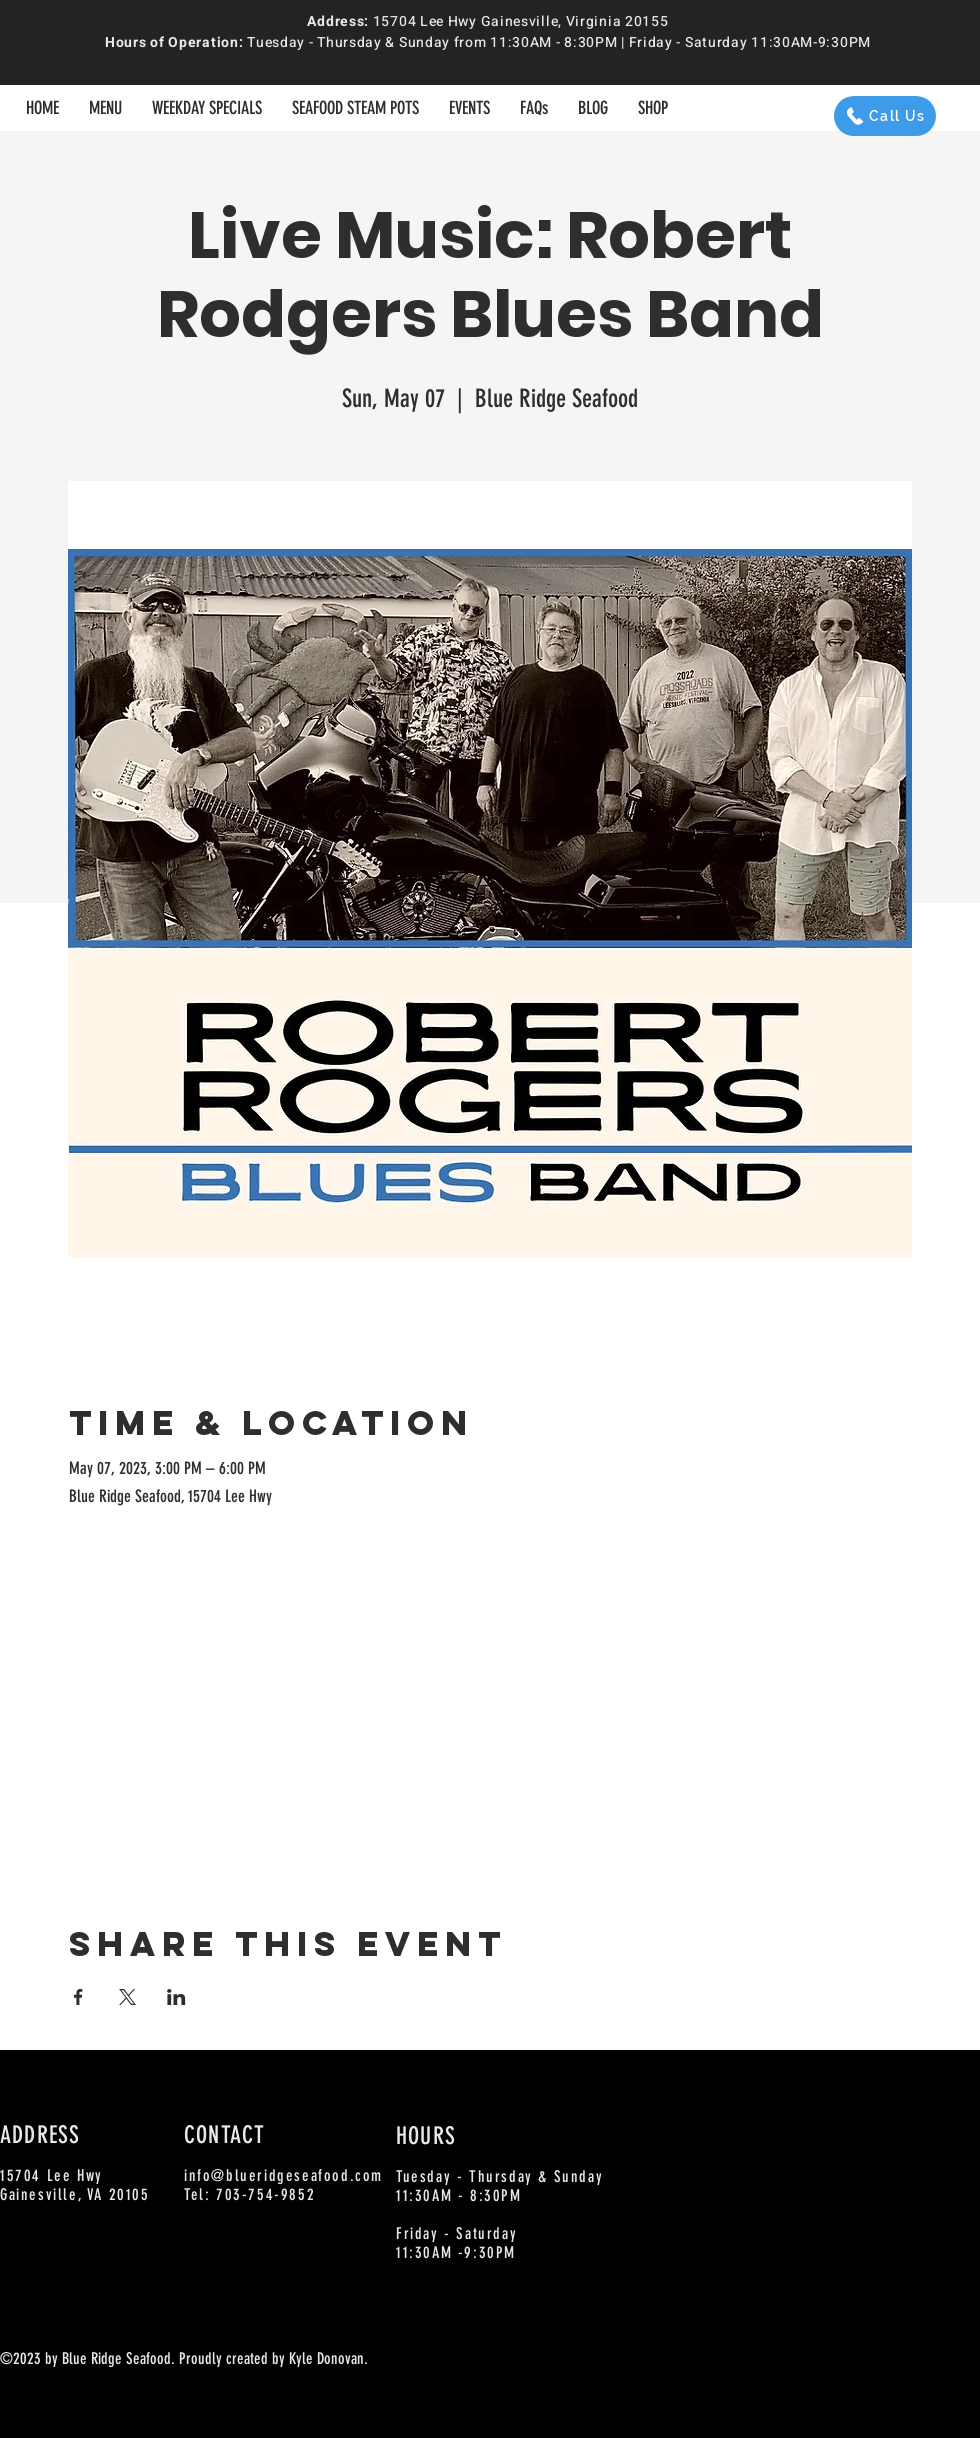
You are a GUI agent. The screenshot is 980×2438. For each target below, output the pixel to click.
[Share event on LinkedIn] (176, 1997)
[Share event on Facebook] (78, 1997)
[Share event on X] (127, 1997)
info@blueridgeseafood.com (283, 2175)
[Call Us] (885, 116)
